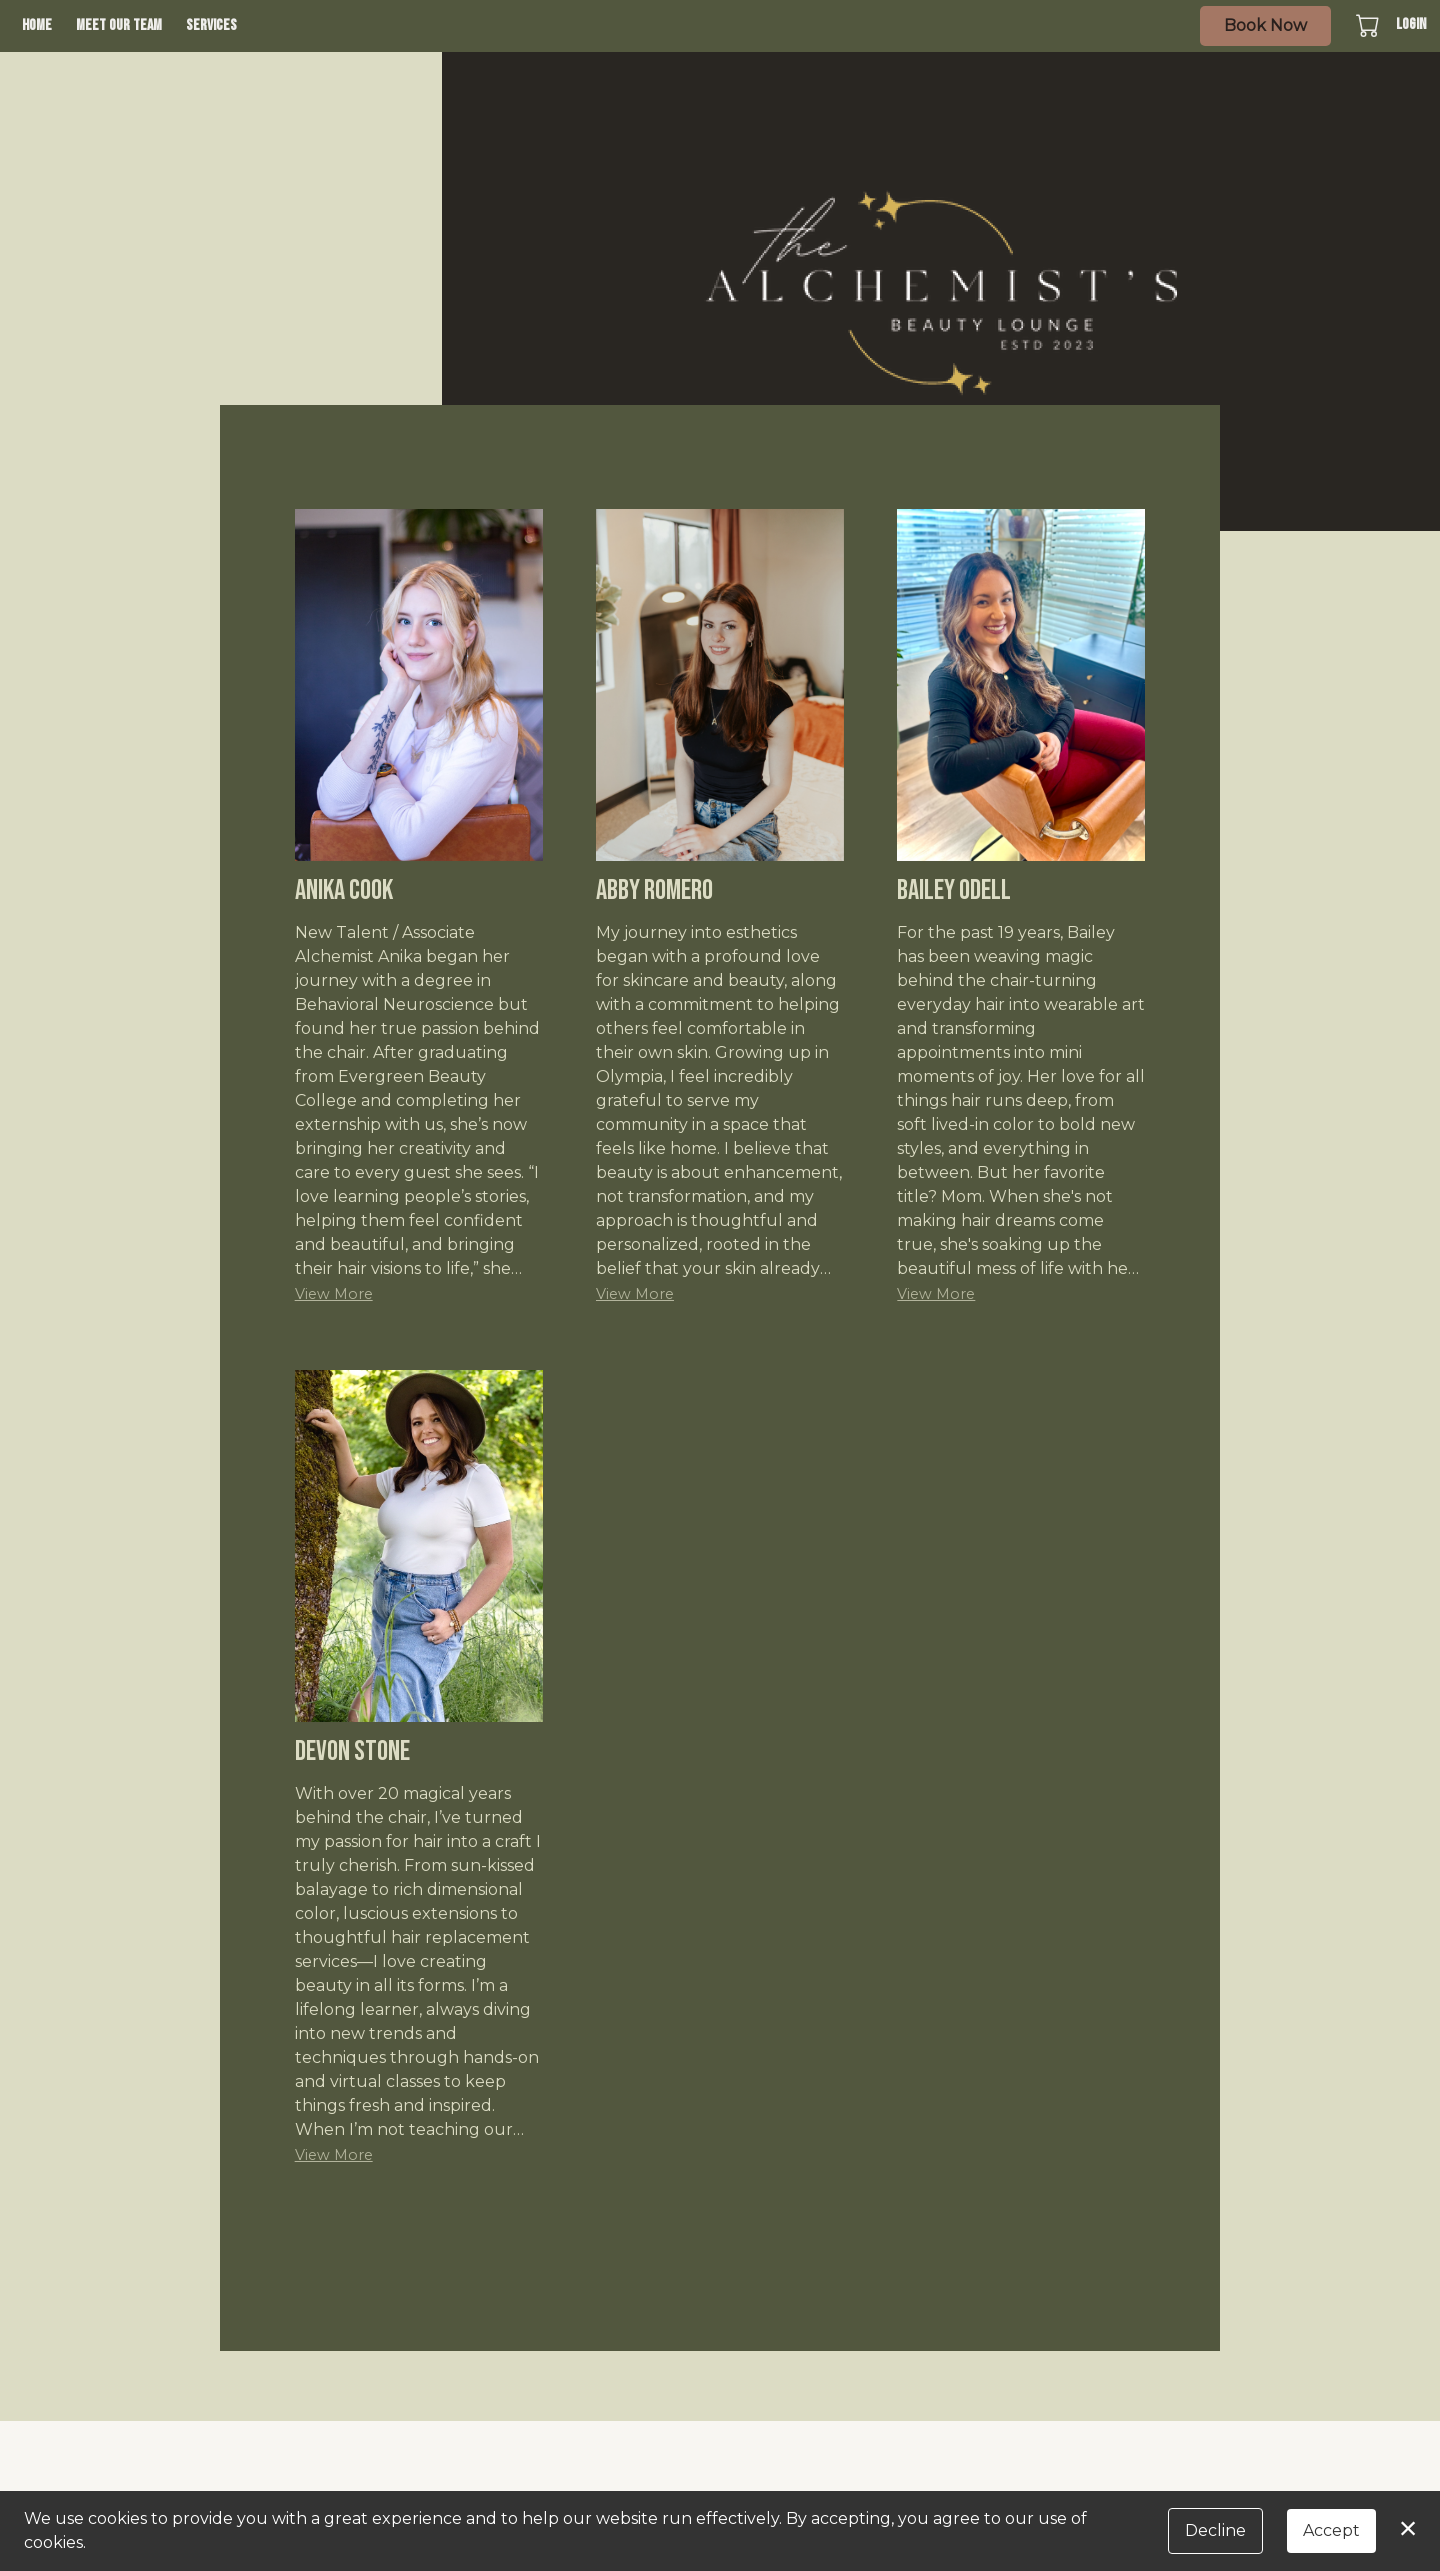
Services (211, 25)
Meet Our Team (119, 25)
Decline (1215, 2530)
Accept (1331, 2530)
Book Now (1265, 25)
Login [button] (1411, 24)
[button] (1369, 25)
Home (37, 25)
